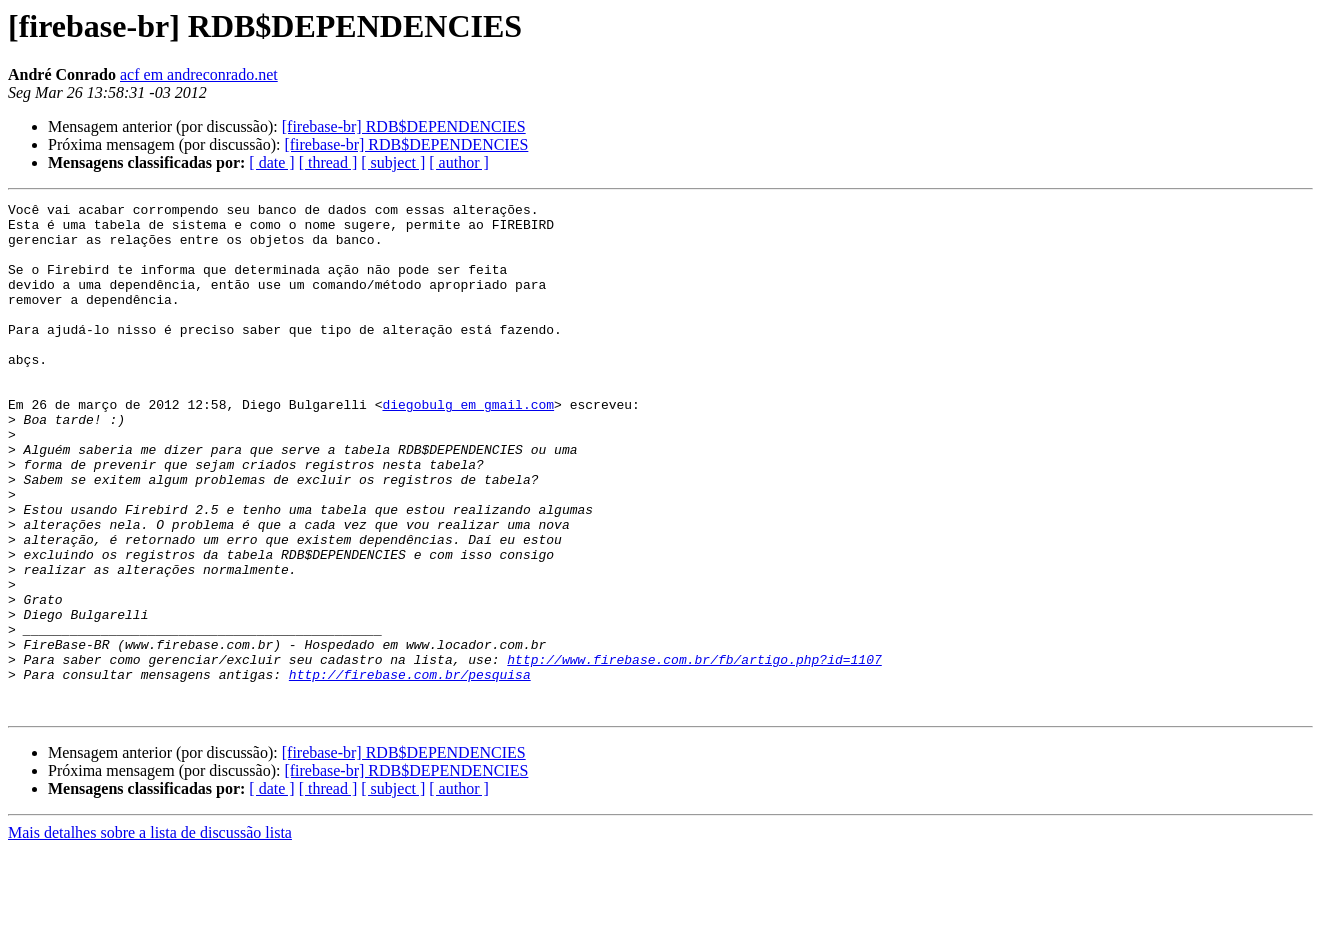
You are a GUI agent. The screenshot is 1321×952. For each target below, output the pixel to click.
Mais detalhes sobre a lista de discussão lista (150, 934)
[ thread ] (328, 162)
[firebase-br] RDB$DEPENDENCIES (404, 126)
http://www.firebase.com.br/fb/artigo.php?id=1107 (694, 752)
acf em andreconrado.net (199, 74)
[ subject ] (393, 162)
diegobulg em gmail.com (468, 446)
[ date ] (271, 162)
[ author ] (459, 162)
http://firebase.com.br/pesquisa (410, 770)
